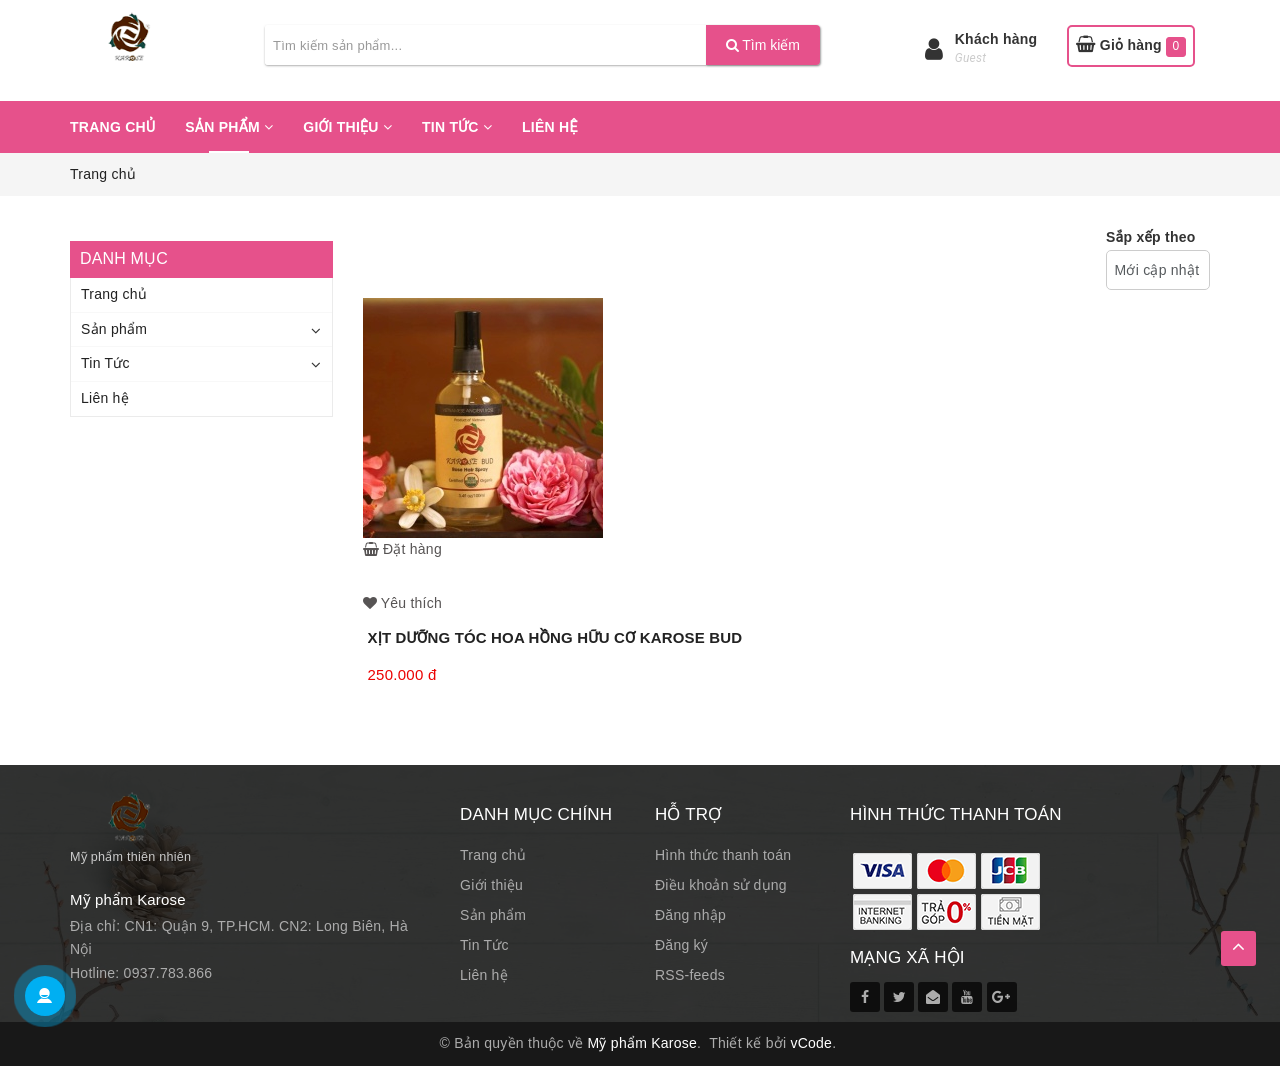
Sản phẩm (229, 127)
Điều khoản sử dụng (721, 885)
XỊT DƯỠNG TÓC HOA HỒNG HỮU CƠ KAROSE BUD (555, 637)
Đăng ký (681, 945)
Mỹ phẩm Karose (643, 1043)
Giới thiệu (347, 127)
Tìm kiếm (763, 45)
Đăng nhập (690, 915)
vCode (811, 1043)
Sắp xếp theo (1151, 237)
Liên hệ (550, 127)
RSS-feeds (690, 975)
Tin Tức (457, 127)
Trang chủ (112, 127)
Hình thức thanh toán (723, 855)
